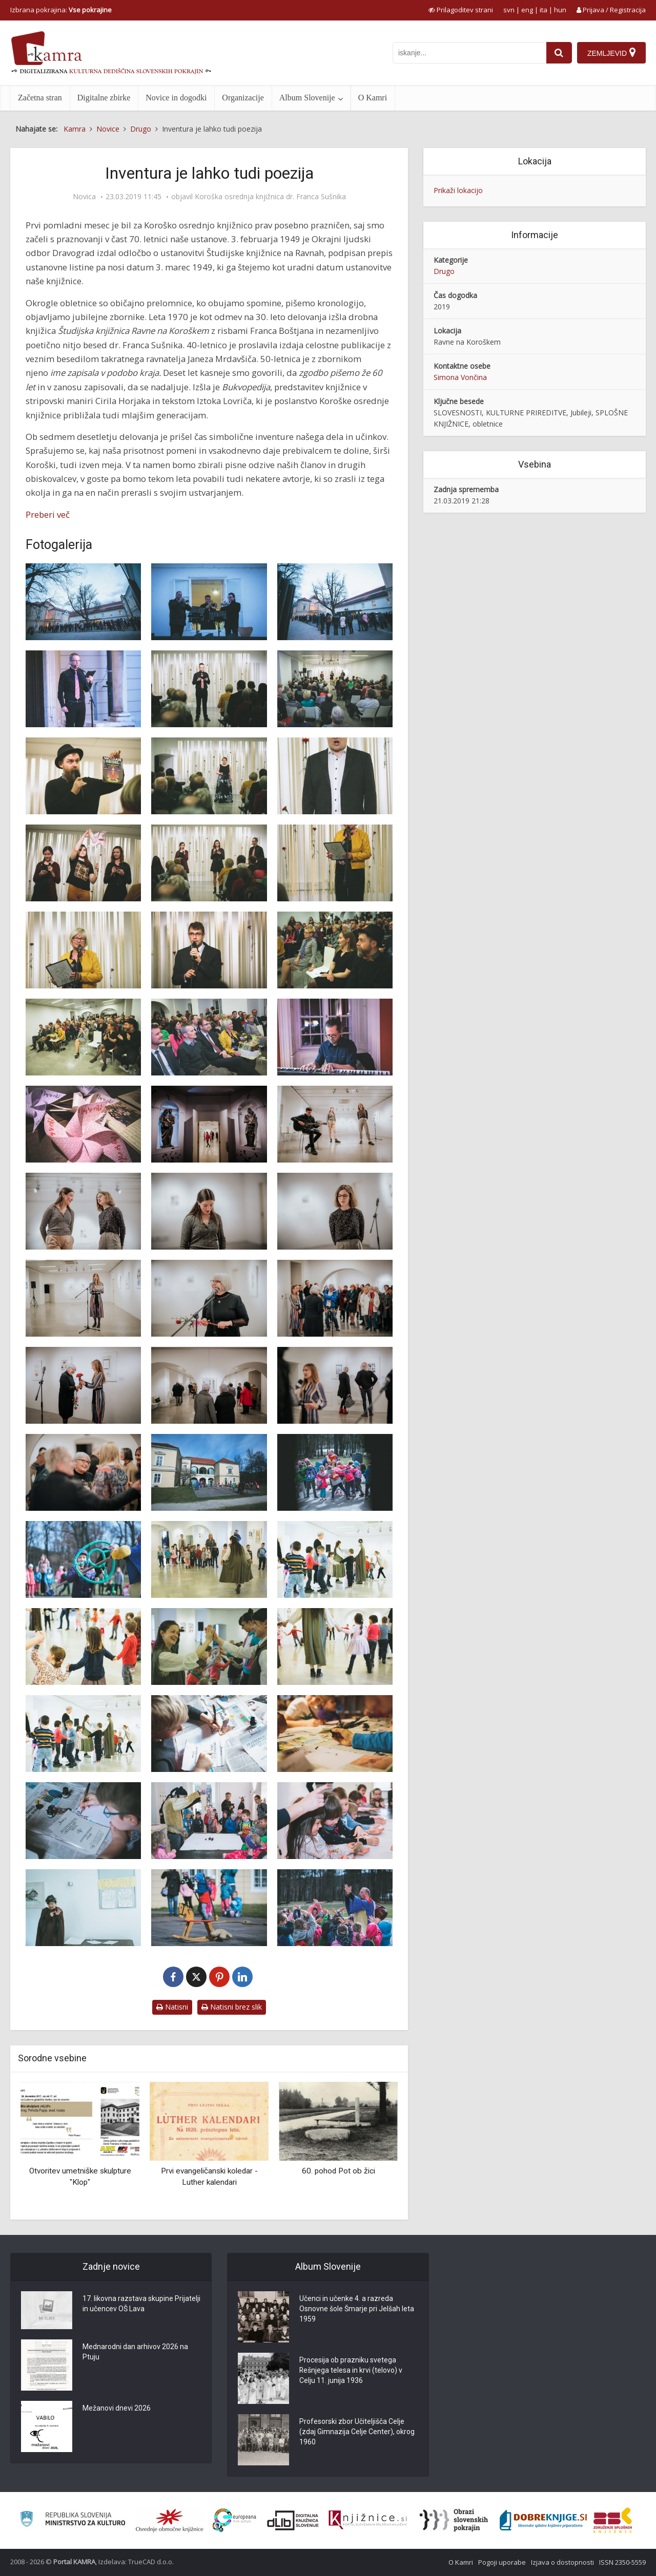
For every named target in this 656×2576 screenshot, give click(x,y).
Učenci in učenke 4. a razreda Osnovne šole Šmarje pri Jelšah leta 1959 (356, 2309)
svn (509, 9)
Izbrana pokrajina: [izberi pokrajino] (61, 9)
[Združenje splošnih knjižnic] (612, 2520)
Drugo (444, 271)
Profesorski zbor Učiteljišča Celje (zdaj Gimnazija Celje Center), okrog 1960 (357, 2432)
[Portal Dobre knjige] (543, 2520)
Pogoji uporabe (502, 2562)
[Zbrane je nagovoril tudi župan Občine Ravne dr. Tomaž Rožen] (208, 950)
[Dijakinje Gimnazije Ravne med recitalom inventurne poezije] (83, 863)
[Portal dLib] (293, 2520)
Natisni (172, 2007)
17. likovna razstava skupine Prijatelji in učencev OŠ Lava (141, 2304)
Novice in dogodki (176, 97)
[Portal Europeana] (234, 2520)
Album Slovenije (307, 97)
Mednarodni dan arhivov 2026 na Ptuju (135, 2352)
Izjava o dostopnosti (562, 2562)
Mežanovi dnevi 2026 (117, 2408)
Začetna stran (40, 97)
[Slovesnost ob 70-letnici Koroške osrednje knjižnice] (83, 601)
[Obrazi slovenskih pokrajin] (454, 2520)
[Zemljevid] (611, 53)
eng (527, 9)
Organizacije (242, 97)
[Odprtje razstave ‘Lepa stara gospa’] (208, 1124)
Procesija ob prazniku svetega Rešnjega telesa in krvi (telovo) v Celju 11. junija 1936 (351, 2370)
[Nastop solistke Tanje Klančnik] (208, 775)
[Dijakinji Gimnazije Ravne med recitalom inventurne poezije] (208, 863)
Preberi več (48, 514)
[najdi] (559, 53)
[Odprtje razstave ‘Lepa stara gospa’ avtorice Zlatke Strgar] (335, 1124)
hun (560, 9)
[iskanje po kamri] (469, 53)
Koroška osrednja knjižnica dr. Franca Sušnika (270, 196)
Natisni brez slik (231, 2007)
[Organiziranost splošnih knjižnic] (169, 2520)
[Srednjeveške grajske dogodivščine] (208, 1472)
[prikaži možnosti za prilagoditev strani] (460, 9)
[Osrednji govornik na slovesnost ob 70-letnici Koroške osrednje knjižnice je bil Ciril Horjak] (83, 775)
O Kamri (372, 97)
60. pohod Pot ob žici (338, 2171)
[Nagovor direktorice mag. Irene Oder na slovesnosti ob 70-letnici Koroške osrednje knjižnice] (335, 863)
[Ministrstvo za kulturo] (72, 2520)
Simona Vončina (460, 377)
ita (543, 9)
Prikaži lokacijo (458, 190)
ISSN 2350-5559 (622, 2562)
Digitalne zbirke (104, 97)
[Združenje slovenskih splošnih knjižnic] (367, 2520)
